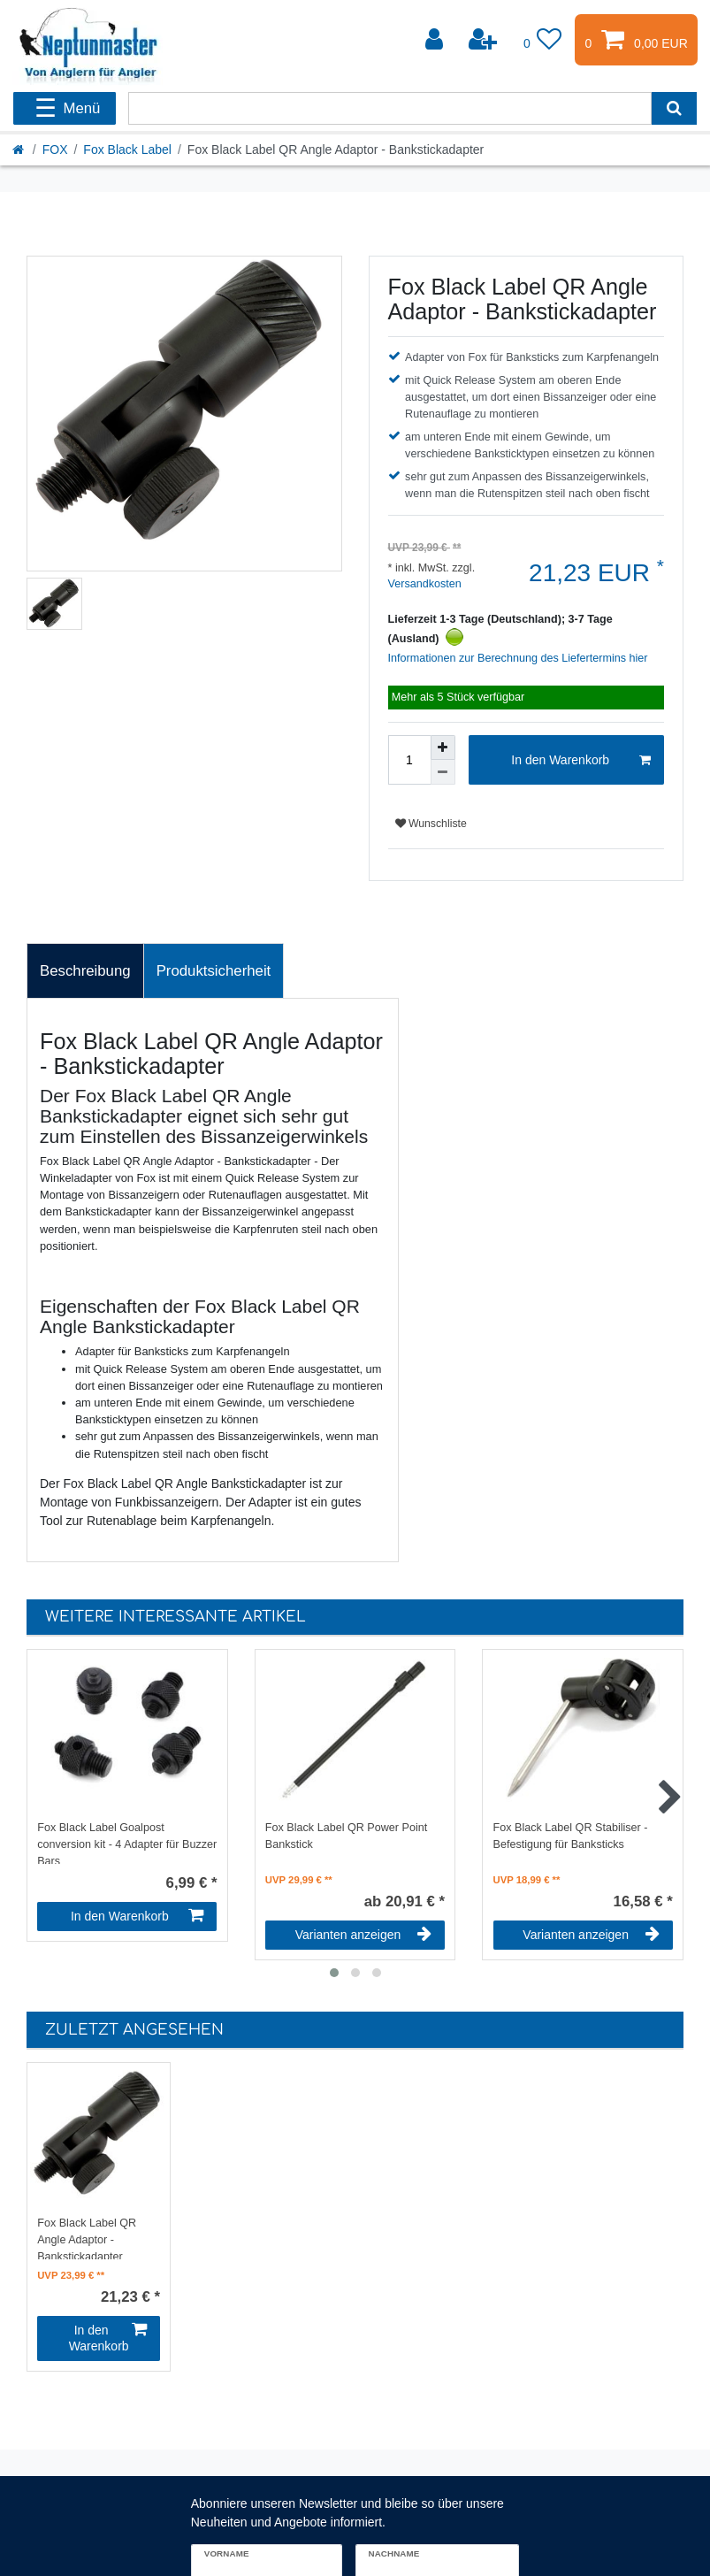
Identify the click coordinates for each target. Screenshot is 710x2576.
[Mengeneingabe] (409, 760)
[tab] (85, 971)
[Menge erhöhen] (443, 747)
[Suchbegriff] (390, 108)
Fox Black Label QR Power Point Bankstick (346, 1836)
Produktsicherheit (214, 970)
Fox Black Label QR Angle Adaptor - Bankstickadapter (86, 2238)
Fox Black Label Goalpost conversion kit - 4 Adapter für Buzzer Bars (127, 1842)
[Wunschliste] (543, 39)
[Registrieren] (484, 39)
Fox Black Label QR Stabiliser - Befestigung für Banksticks (570, 1836)
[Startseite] (19, 149)
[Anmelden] (436, 39)
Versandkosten (425, 584)
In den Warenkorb (581, 761)
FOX (55, 149)
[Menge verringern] (443, 772)
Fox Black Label (127, 149)
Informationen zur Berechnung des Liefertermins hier (518, 658)
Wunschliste (431, 823)
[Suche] (674, 108)
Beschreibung (85, 970)
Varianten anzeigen (363, 1935)
